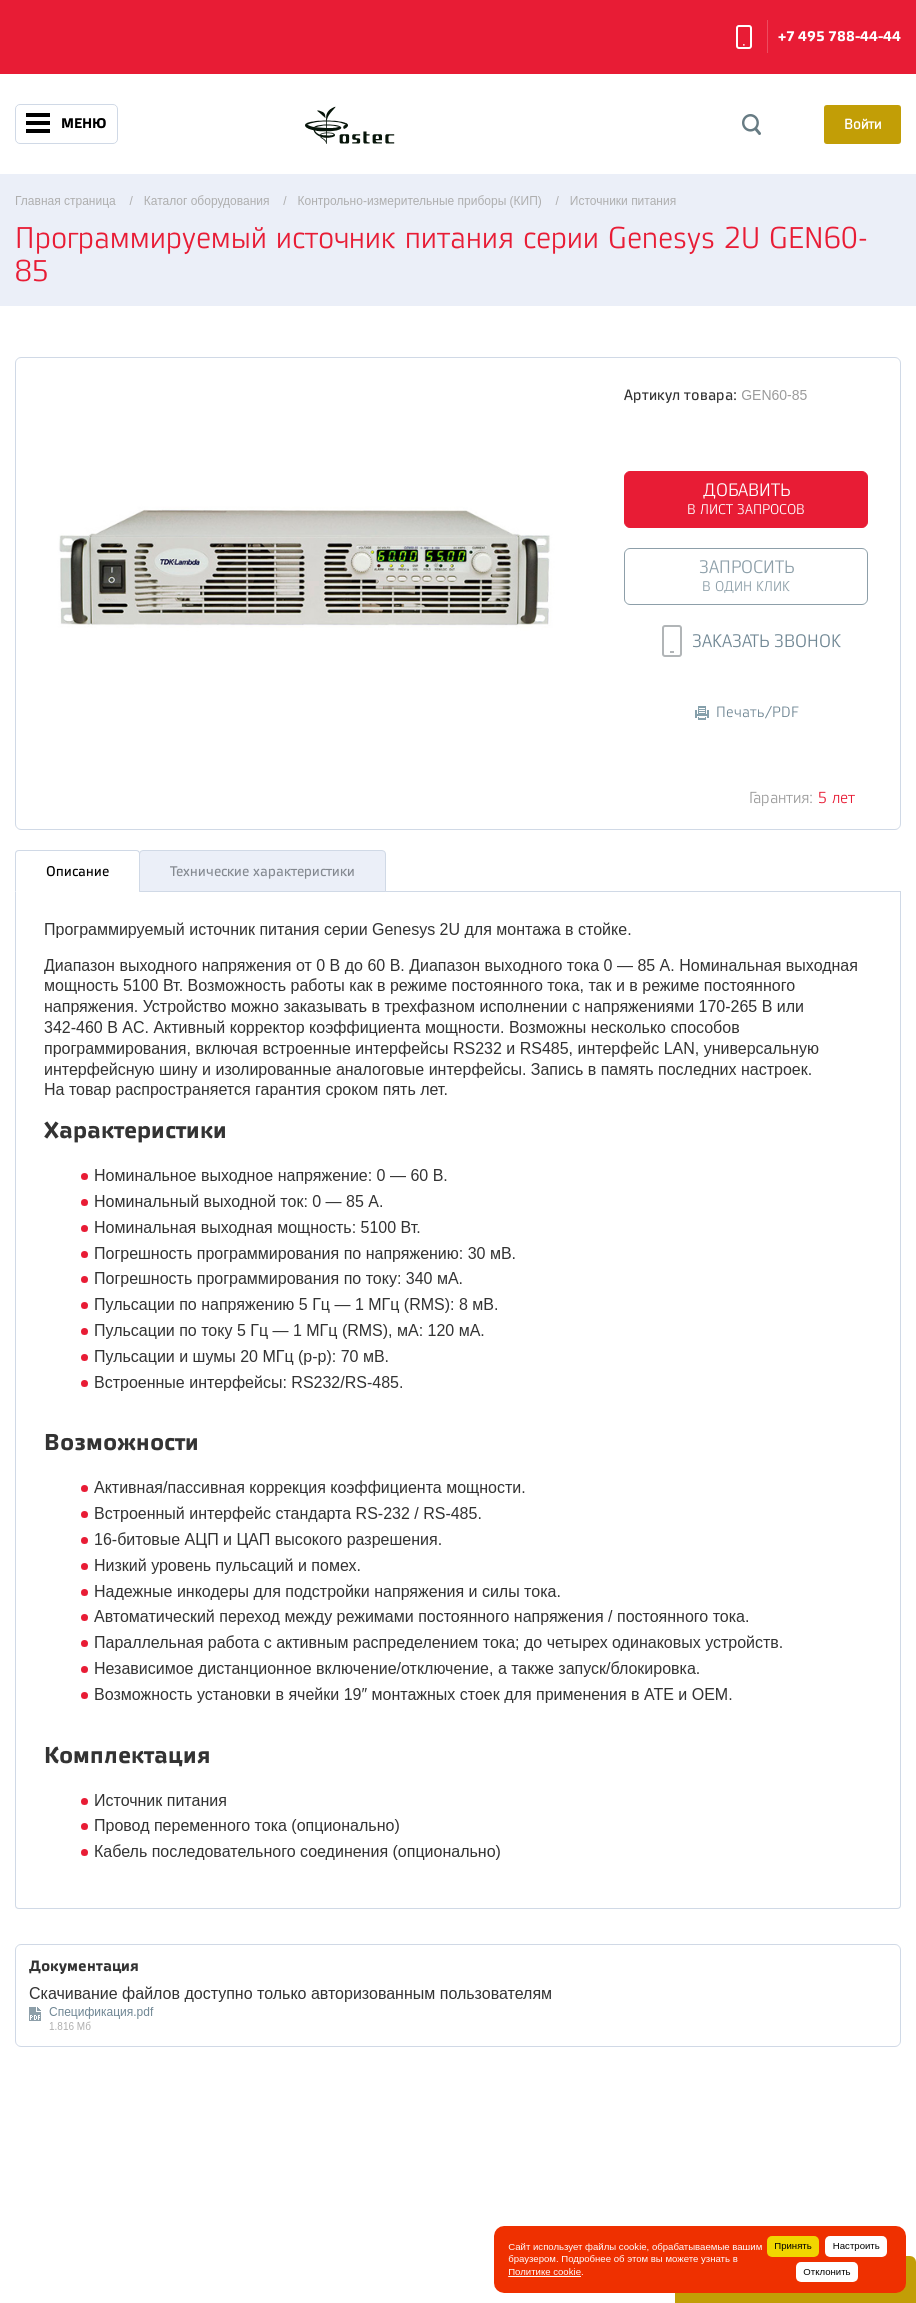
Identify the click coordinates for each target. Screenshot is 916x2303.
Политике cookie (544, 2271)
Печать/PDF (747, 712)
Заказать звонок (744, 37)
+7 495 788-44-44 (839, 36)
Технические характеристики (262, 866)
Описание (77, 866)
